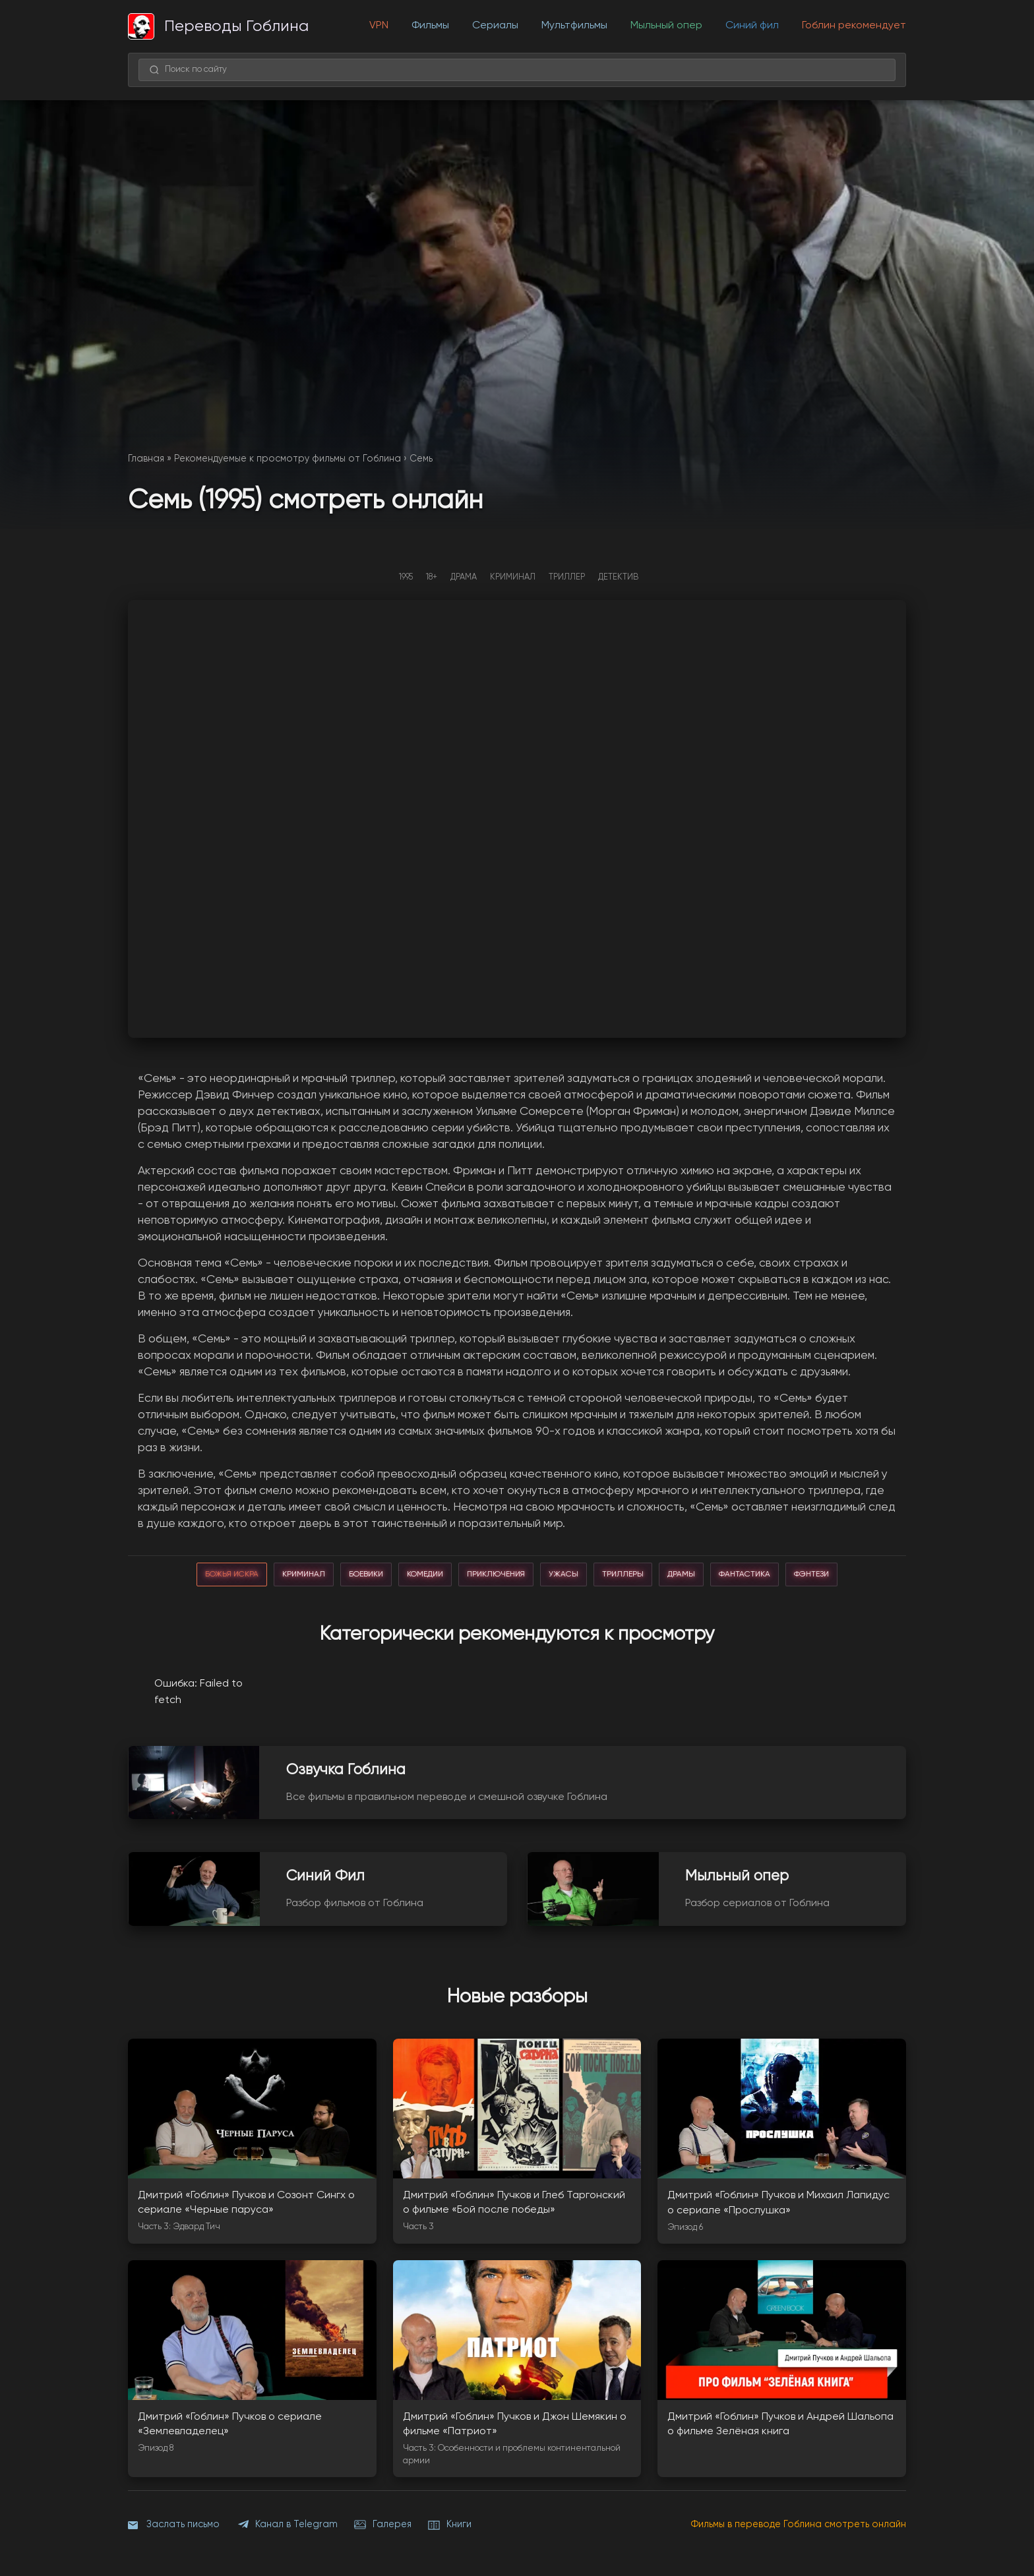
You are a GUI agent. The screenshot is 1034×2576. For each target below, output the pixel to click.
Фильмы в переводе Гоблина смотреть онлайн (798, 2524)
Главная (146, 459)
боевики (366, 1574)
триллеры (623, 1574)
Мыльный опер (666, 25)
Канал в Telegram (287, 2525)
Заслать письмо (174, 2524)
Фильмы (430, 25)
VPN (378, 25)
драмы (681, 1574)
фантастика (744, 1574)
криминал (303, 1574)
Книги (449, 2525)
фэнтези (811, 1574)
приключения (496, 1574)
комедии (425, 1574)
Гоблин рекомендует (854, 25)
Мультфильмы (574, 25)
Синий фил (752, 25)
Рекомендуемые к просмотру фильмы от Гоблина (287, 459)
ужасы (563, 1574)
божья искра (231, 1574)
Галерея (382, 2525)
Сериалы (495, 25)
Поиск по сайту (188, 70)
